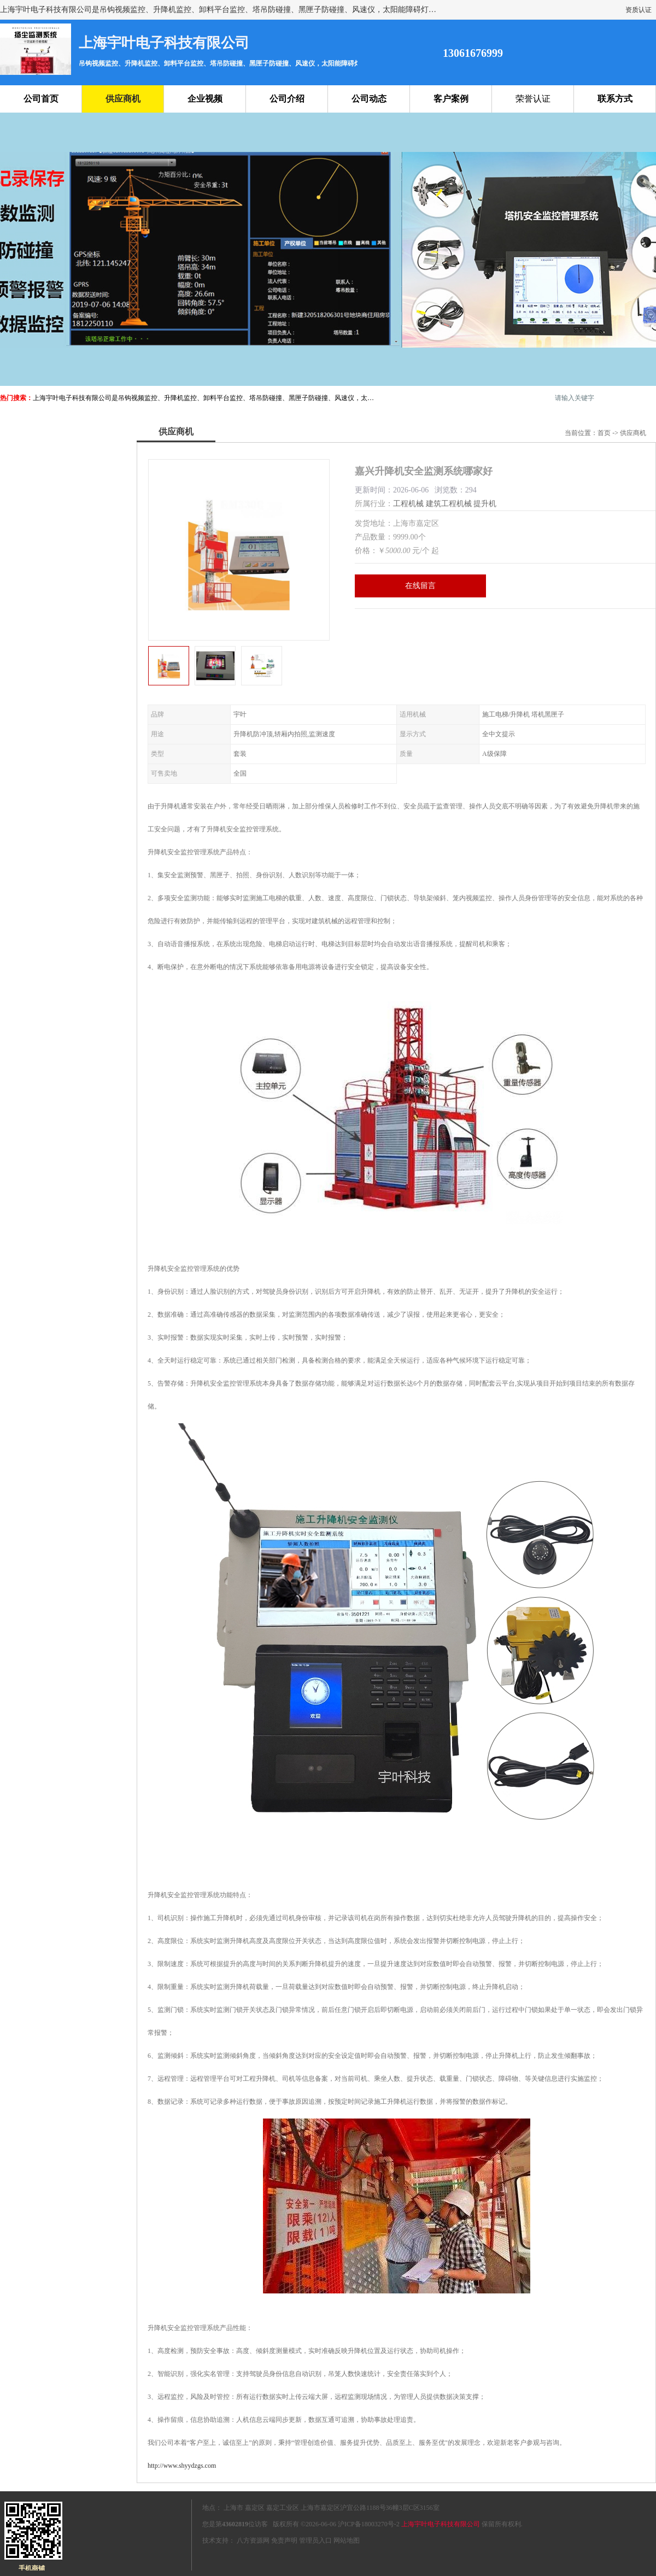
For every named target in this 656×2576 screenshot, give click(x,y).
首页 (604, 433)
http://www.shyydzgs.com (182, 2465)
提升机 (484, 504)
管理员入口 (315, 2540)
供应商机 (123, 98)
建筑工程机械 (449, 504)
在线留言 (420, 586)
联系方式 (615, 98)
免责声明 (284, 2540)
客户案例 (451, 98)
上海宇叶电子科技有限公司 (440, 2524)
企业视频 (205, 98)
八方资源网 (253, 2540)
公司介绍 (287, 98)
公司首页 (41, 98)
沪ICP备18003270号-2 (369, 2524)
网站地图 (346, 2540)
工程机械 (408, 504)
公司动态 (369, 98)
